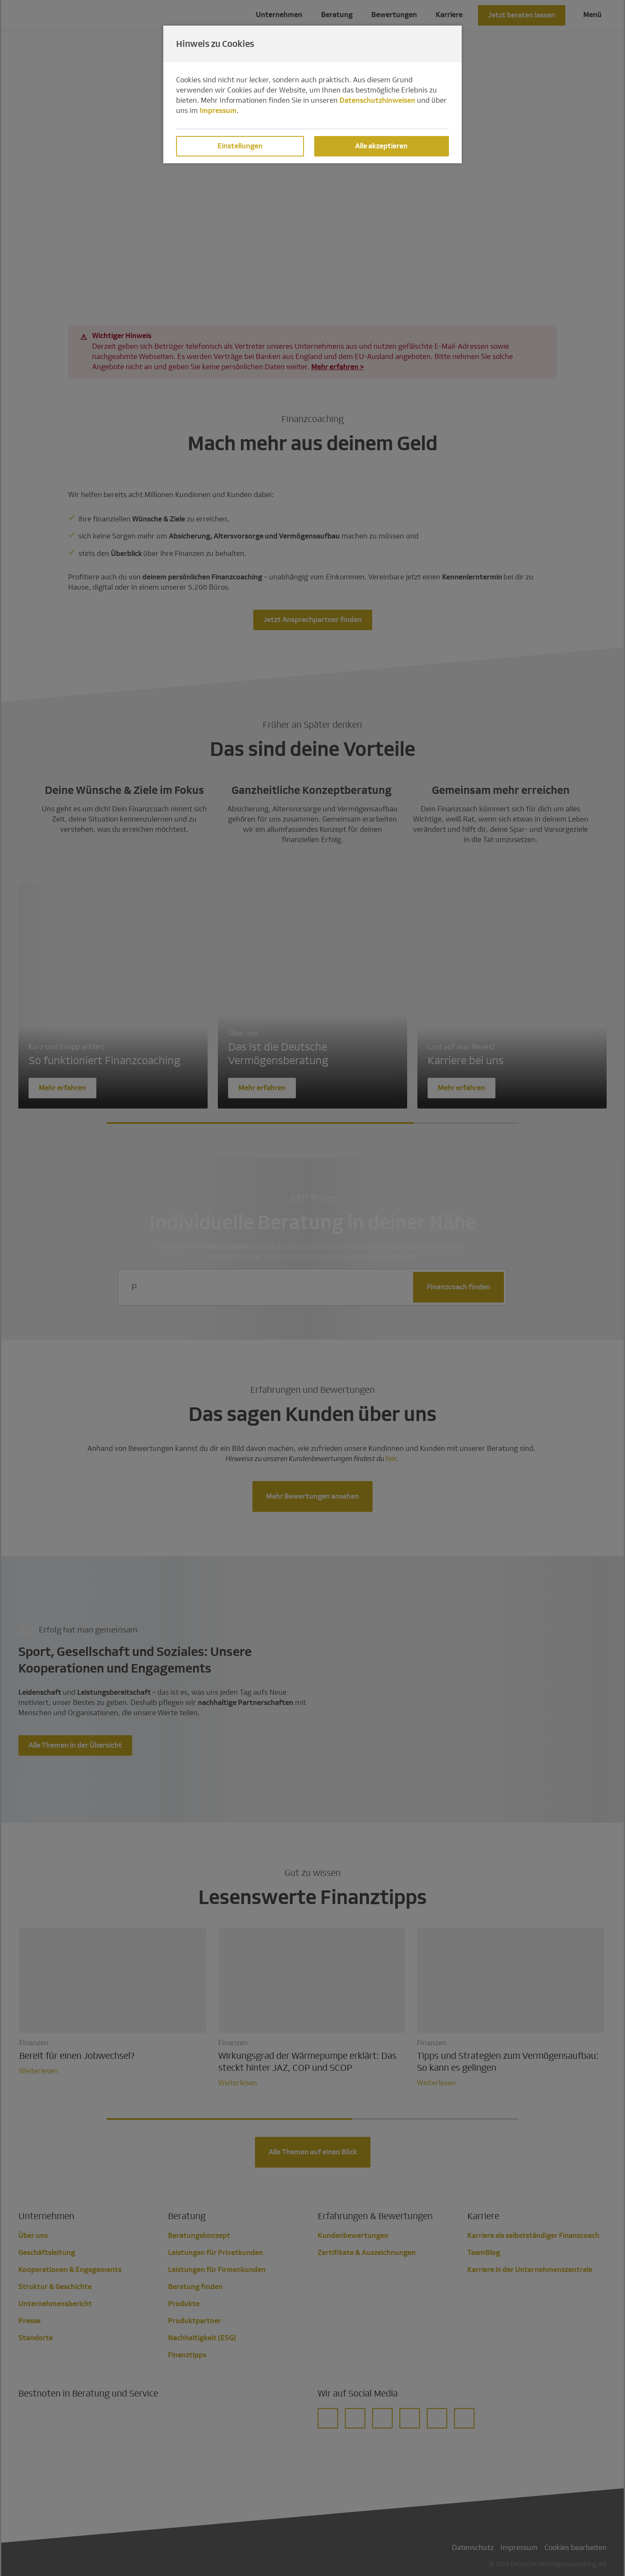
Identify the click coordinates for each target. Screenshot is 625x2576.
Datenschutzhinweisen (377, 100)
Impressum (218, 111)
